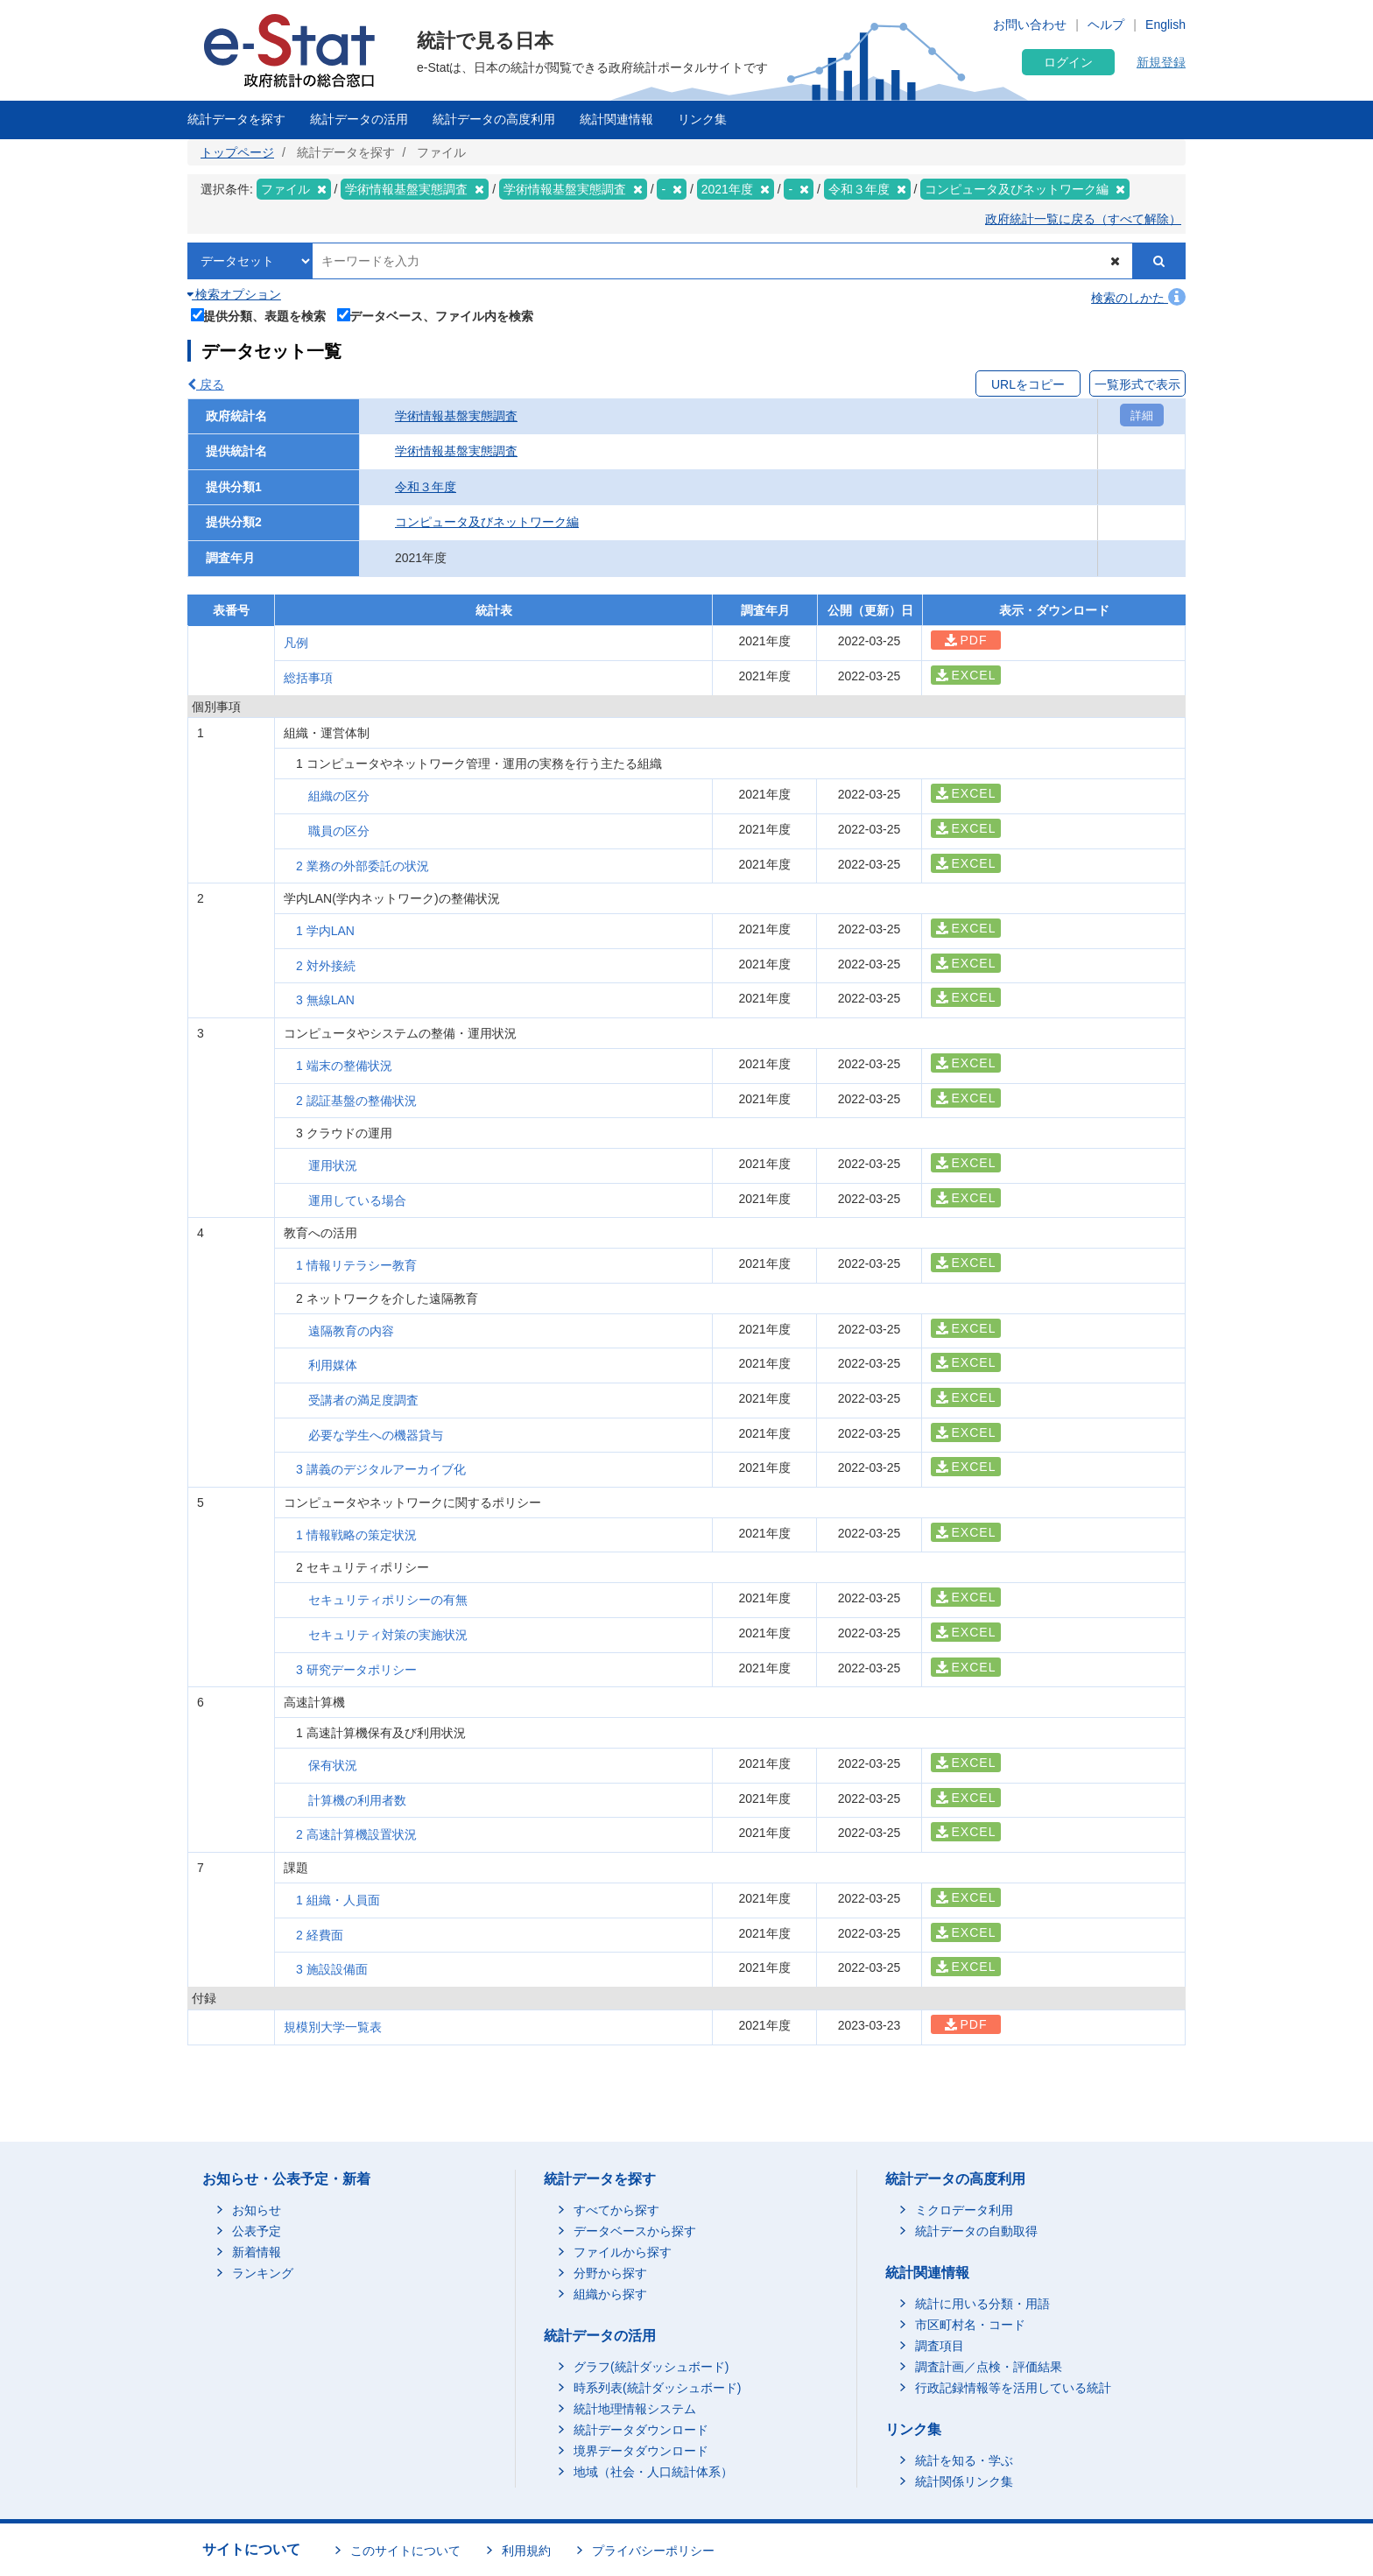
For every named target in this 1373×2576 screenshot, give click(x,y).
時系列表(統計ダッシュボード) (657, 2388)
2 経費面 (319, 1935)
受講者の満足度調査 (363, 1400)
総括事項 (308, 678)
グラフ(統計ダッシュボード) (651, 2367)
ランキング (262, 2273)
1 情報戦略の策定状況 (356, 1535)
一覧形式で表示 (1137, 384)
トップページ (237, 152)
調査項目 (939, 2346)
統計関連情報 (616, 119)
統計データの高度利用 (494, 119)
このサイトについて (405, 2550)
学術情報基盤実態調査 (456, 416)
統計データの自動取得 (976, 2231)
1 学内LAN (325, 931)
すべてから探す (616, 2210)
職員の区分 (339, 831)
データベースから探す (635, 2231)
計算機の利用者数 (357, 1800)
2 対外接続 (326, 966)
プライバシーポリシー (653, 2550)
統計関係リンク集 (964, 2481)
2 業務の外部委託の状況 (362, 866)
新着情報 (256, 2252)
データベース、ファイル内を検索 (435, 314)
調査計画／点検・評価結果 (988, 2367)
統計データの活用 (359, 119)
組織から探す (610, 2294)
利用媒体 (332, 1365)
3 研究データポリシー (356, 1670)
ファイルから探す (623, 2252)
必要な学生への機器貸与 (375, 1435)
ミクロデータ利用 (964, 2210)
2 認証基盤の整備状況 (356, 1101)
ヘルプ (1106, 24)
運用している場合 (357, 1200)
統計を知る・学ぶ (964, 2460)
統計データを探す (236, 119)
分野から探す (610, 2273)
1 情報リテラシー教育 (356, 1265)
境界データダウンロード (641, 2451)
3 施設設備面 (332, 1969)
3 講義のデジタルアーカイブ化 (381, 1469)
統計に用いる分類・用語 (982, 2304)
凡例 (296, 643)
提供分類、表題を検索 (259, 314)
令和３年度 (425, 487)
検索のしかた (1138, 298)
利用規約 (526, 2550)
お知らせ (256, 2210)
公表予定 (256, 2231)
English (1165, 24)
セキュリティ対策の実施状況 (388, 1635)
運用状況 (332, 1165)
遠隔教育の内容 (351, 1331)
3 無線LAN (325, 1000)
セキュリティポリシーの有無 (388, 1600)
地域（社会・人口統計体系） (653, 2472)
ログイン (1068, 62)
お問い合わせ (1030, 24)
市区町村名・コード (970, 2325)
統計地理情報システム (635, 2409)
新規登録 (1161, 62)
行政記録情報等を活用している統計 (1013, 2388)
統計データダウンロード (641, 2430)
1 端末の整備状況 (344, 1066)
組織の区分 (339, 796)
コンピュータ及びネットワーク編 (487, 522)
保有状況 (332, 1765)
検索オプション (234, 294)
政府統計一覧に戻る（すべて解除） (1083, 219)
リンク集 (702, 119)
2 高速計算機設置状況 (356, 1834)
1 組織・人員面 (338, 1900)
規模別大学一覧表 (333, 2027)
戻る (205, 384)
